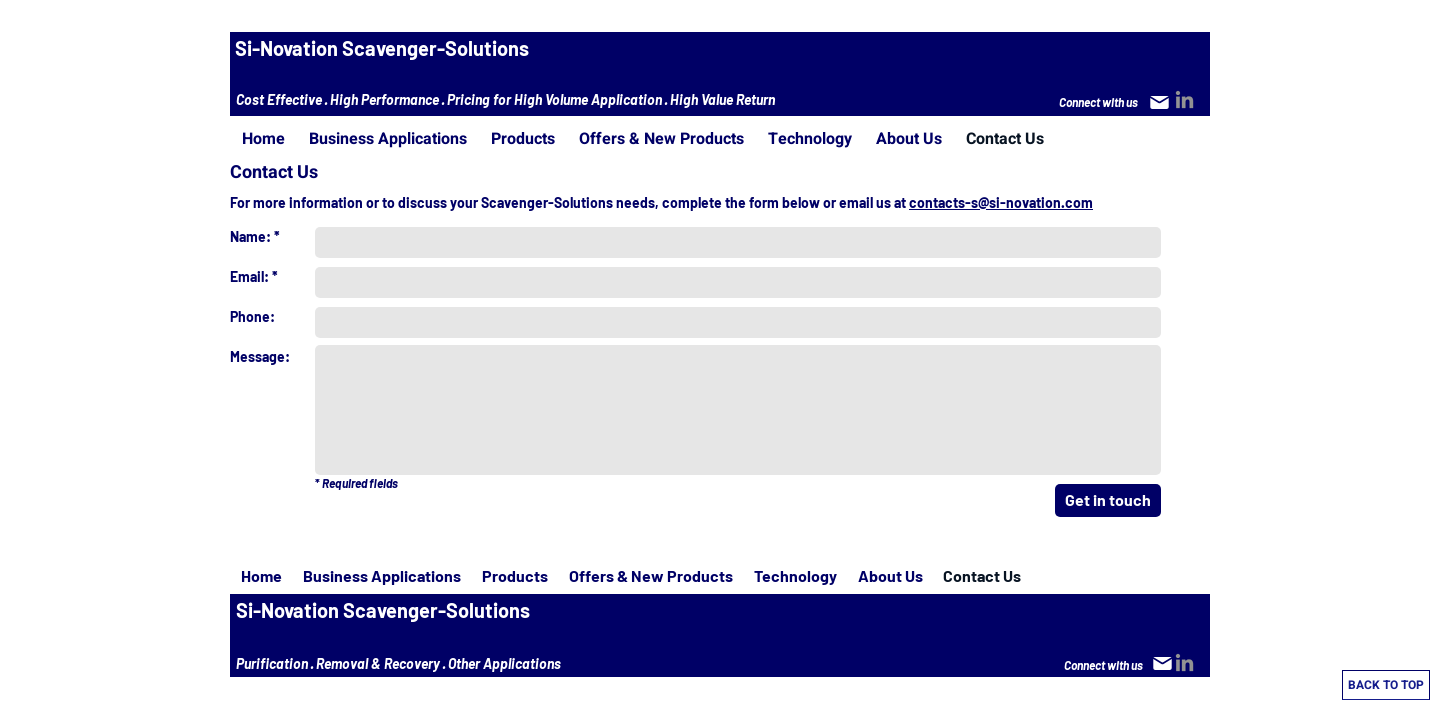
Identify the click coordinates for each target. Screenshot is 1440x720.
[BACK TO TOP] (1386, 685)
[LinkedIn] (1184, 99)
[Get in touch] (1108, 500)
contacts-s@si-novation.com (1001, 202)
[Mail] (1159, 102)
